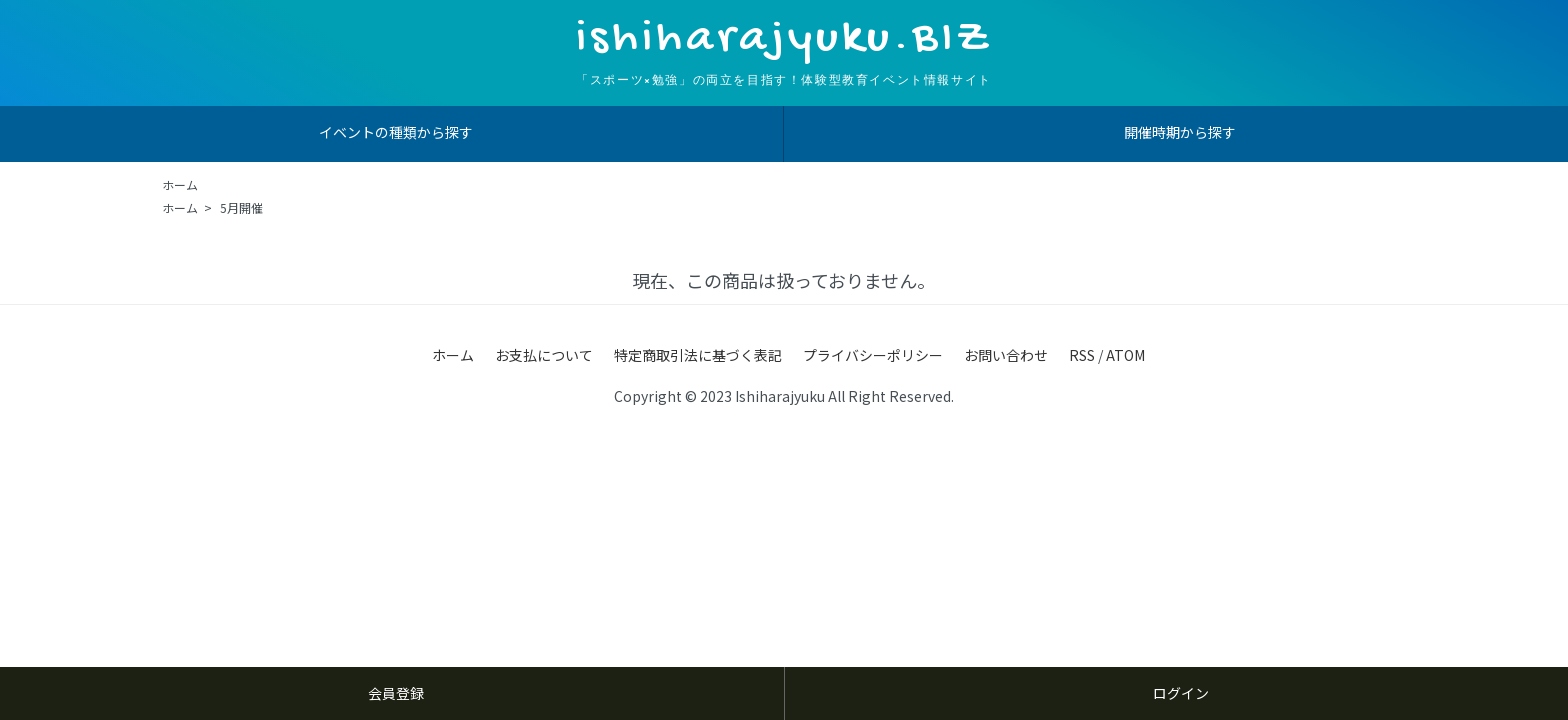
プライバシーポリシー (873, 355)
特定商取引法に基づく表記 (698, 355)
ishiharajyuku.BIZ (784, 39)
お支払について (544, 355)
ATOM (1125, 355)
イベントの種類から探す (396, 132)
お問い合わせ (1006, 355)
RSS (1082, 355)
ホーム (180, 184)
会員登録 (396, 693)
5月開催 (241, 207)
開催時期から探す (1180, 132)
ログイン (1181, 693)
